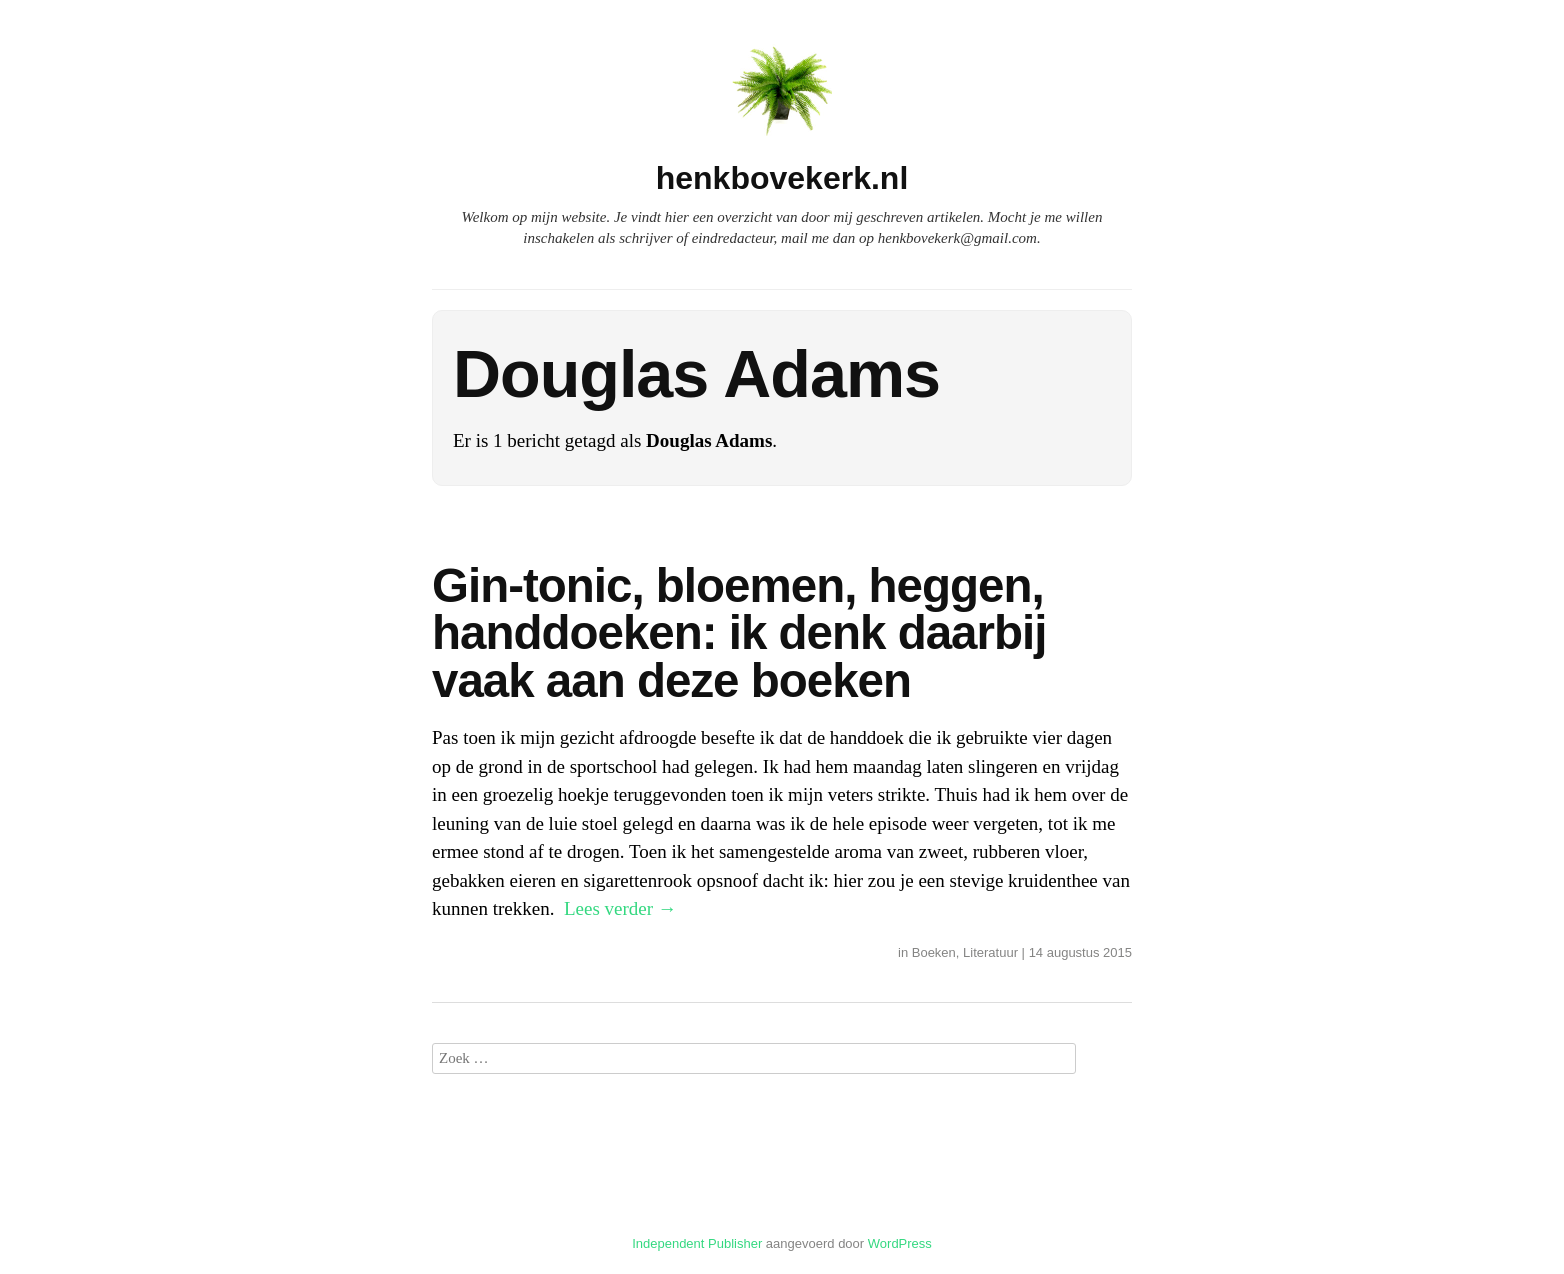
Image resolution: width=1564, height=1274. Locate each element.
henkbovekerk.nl (782, 178)
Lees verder (620, 908)
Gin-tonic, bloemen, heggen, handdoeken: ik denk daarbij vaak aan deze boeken (739, 633)
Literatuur (990, 952)
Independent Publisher (697, 1243)
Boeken (934, 952)
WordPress (900, 1243)
